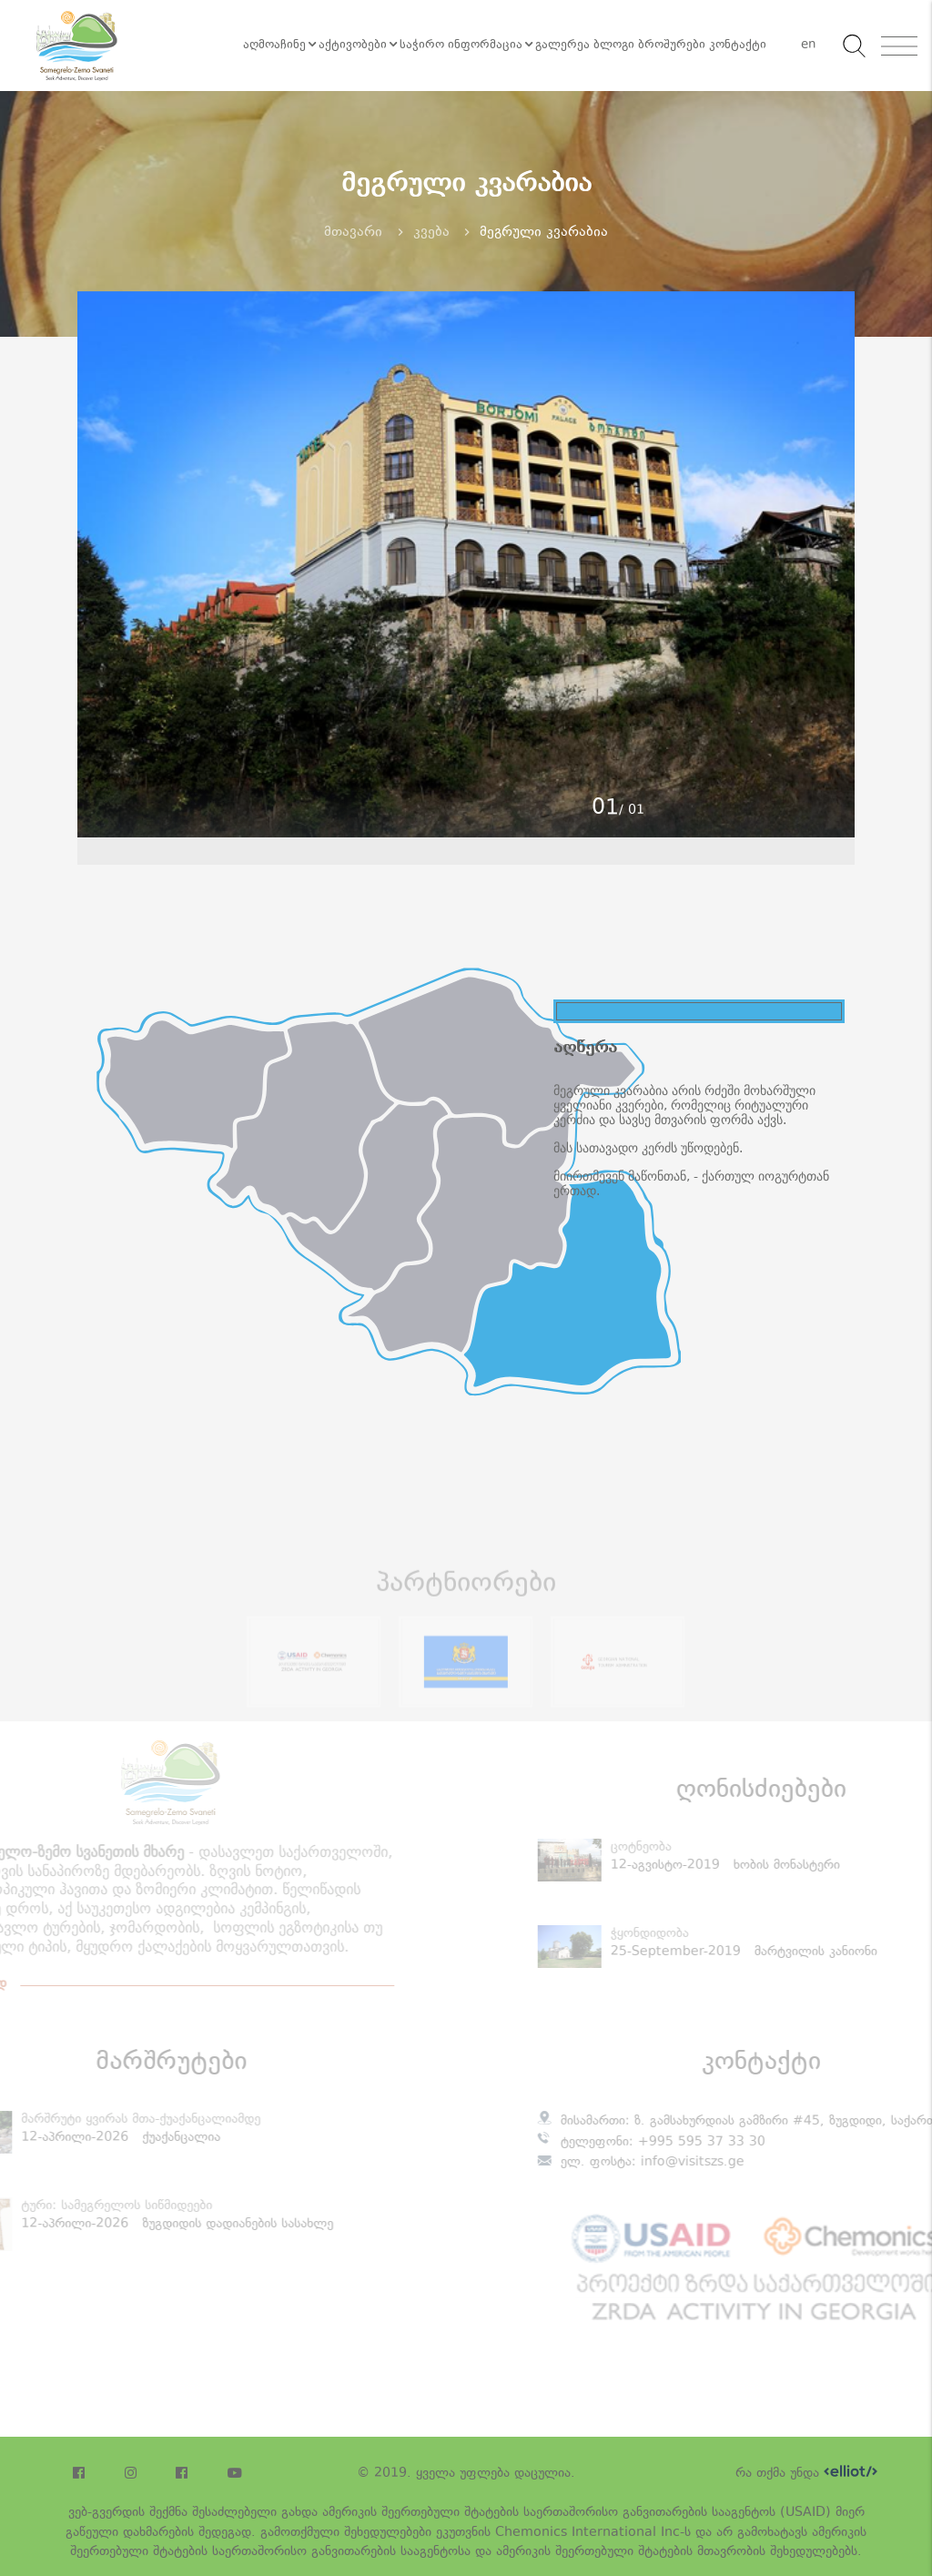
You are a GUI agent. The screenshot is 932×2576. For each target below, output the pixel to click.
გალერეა (562, 45)
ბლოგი (613, 45)
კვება (431, 232)
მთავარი (353, 232)
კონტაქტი (737, 45)
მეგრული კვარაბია (544, 232)
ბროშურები (671, 45)
